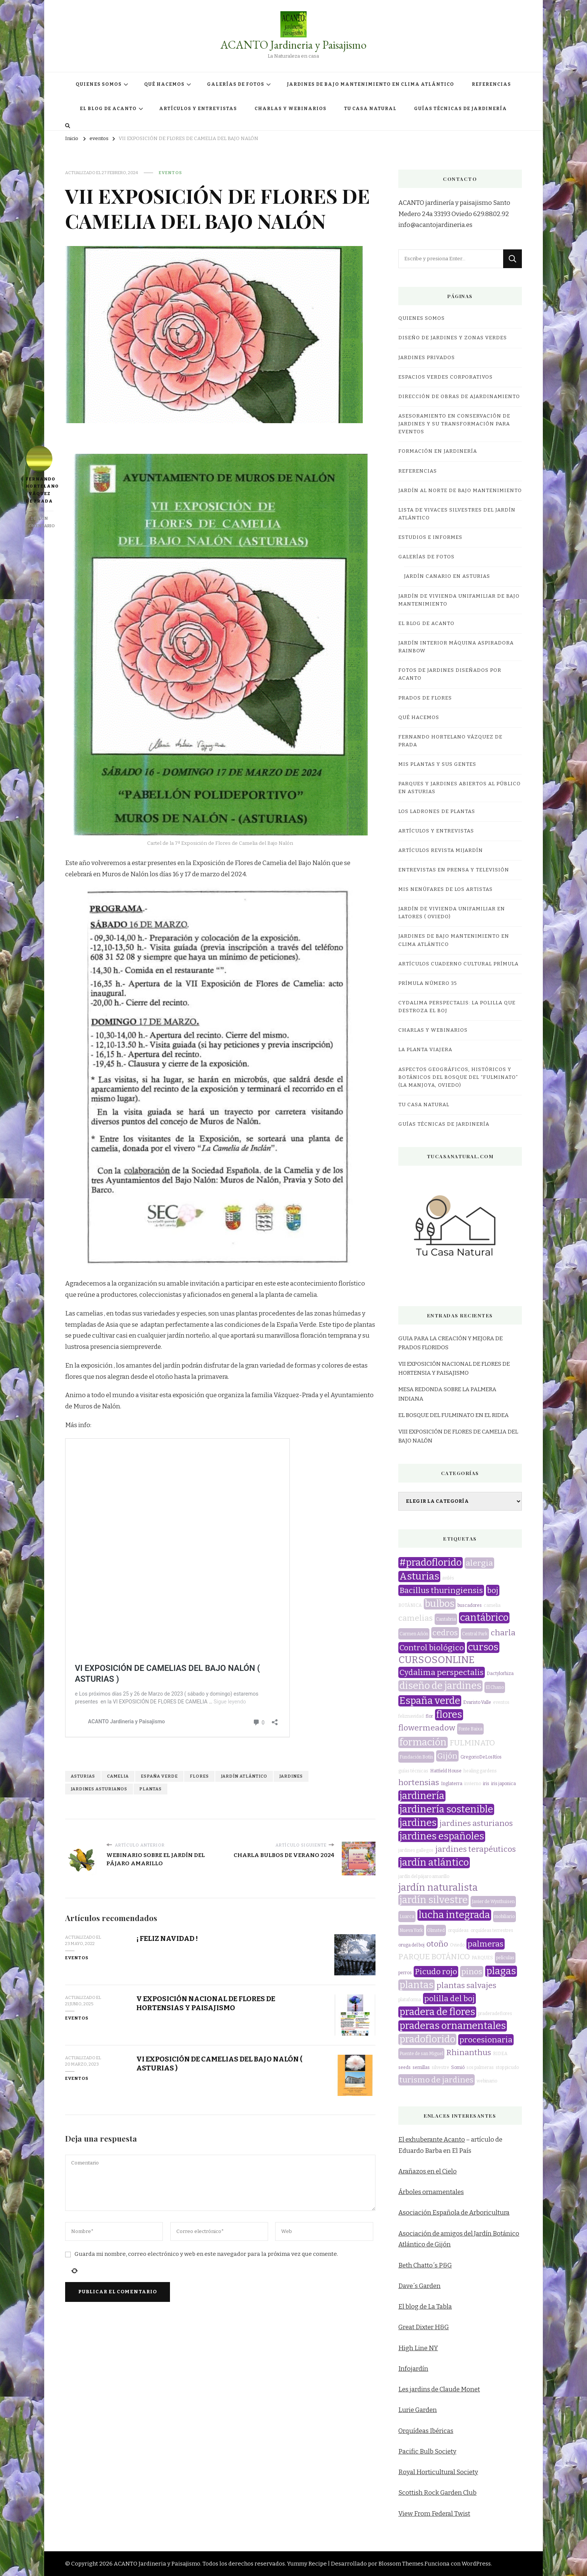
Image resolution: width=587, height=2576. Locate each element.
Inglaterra (451, 1783)
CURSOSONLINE (436, 1660)
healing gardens (480, 1771)
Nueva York (411, 1930)
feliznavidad (411, 1716)
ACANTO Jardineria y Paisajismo (293, 44)
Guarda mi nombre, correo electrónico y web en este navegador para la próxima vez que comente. (206, 1847)
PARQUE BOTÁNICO (434, 1956)
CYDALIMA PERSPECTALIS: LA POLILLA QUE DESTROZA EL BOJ (456, 1007)
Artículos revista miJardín (440, 850)
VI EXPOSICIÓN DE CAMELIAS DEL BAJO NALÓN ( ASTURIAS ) (180, 1326)
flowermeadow (426, 1727)
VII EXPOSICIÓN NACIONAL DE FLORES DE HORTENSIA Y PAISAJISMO (454, 1368)
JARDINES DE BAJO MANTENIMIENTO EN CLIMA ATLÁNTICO (370, 84)
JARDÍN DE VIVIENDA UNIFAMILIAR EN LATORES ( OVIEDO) (451, 913)
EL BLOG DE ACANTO (108, 108)
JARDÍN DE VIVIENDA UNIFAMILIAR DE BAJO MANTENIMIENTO (459, 600)
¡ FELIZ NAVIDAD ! (167, 1531)
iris (486, 1783)
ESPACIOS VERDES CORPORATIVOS (445, 377)
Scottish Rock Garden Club (437, 2493)
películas (505, 1957)
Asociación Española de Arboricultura (454, 2213)
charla (503, 1632)
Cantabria (446, 1619)
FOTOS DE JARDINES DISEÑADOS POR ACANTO (449, 674)
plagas (501, 1971)
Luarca (406, 1916)
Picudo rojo (436, 1971)
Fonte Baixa (470, 1729)
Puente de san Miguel (421, 2053)
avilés (448, 1578)
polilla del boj (449, 1998)
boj (492, 1590)
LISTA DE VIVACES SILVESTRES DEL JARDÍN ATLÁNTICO (456, 514)
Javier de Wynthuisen (493, 1901)
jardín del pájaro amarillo (423, 1876)
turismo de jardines (436, 2080)
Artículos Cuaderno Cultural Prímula (458, 964)
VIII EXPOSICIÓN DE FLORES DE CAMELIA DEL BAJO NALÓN (458, 1436)
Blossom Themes (400, 2563)
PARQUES (482, 1957)
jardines (291, 1369)
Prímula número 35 (427, 983)
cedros (445, 1633)
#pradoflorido (430, 1562)
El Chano (495, 1687)
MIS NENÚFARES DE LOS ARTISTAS (445, 889)
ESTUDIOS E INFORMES (430, 537)
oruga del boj (411, 1945)
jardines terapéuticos (475, 1849)
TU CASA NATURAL (370, 108)
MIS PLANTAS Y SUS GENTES (437, 764)
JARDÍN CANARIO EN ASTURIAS (447, 576)
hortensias (418, 1782)
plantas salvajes (466, 1985)
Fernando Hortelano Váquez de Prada (39, 475)
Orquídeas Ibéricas (425, 2431)
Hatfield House (446, 1771)
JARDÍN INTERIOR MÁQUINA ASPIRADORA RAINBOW (456, 647)
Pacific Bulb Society (427, 2451)
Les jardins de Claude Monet (439, 2389)
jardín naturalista (438, 1887)
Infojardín (413, 2369)
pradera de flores (437, 2012)
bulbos (439, 1603)
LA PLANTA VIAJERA (425, 1050)
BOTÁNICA (410, 1605)
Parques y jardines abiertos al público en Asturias (459, 788)
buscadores (469, 1605)
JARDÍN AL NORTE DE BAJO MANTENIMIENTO (460, 491)
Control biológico (431, 1648)
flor (429, 1716)
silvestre (440, 2067)
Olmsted (436, 1930)
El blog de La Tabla (425, 2306)
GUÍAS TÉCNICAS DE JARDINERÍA (460, 108)
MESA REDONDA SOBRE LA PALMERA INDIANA (447, 1394)
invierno (472, 1783)
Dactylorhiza (500, 1673)
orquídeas (458, 1930)
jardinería (421, 1796)
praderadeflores (495, 2013)
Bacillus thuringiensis (441, 1590)
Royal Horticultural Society (438, 2472)
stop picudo (507, 2067)
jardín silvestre (433, 1900)
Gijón (447, 1756)
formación (423, 1742)
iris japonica (503, 1783)
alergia (479, 1563)
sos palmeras (480, 2067)
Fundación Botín (416, 1757)
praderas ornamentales (452, 2026)
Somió (458, 2067)
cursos (483, 1647)
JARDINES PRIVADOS (426, 358)
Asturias (83, 1369)
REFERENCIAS (491, 84)
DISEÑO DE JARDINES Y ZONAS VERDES (452, 338)
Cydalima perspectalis (441, 1672)
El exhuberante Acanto (431, 2139)
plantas (150, 1381)
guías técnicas (413, 1771)
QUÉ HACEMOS (164, 84)
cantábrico (484, 1617)
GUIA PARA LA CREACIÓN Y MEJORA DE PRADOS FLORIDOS (450, 1343)
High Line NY (418, 2348)
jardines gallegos (416, 1850)
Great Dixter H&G (423, 2327)
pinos (471, 1971)
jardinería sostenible (446, 1809)
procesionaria (486, 2040)
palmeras (486, 1944)
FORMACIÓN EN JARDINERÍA (437, 451)
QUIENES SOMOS (99, 84)
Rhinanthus (468, 2052)
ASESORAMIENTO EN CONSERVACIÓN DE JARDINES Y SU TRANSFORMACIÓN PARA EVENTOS (454, 424)
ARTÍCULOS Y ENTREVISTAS (198, 108)
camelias (415, 1618)
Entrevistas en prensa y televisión (453, 870)
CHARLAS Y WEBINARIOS (290, 108)
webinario (487, 2081)
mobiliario (504, 1916)
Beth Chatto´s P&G (425, 2265)
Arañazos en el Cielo (427, 2171)
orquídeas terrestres (492, 1930)
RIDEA (500, 2053)
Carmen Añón (413, 1633)
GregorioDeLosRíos (481, 1757)
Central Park (475, 1633)
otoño (437, 1943)
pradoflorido (427, 2039)
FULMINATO (472, 1742)
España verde (159, 1369)
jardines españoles (441, 1836)
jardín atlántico (244, 1369)
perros (405, 1972)
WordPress (476, 2563)
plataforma (409, 1999)
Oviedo (457, 1945)
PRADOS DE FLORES (425, 698)
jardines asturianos (99, 1381)
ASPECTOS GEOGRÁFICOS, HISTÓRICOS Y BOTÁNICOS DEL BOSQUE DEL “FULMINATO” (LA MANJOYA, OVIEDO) (458, 1077)
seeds (404, 2067)
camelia (118, 1369)
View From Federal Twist (434, 2514)
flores (199, 1369)
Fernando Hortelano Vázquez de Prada (450, 741)
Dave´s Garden (419, 2286)
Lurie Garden (417, 2410)
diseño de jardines (440, 1685)
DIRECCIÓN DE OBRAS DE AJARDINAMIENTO (459, 397)
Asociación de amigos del (436, 2233)
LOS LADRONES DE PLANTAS (436, 811)
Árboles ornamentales (431, 2192)
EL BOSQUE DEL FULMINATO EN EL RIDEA (453, 1415)
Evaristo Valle (477, 1702)
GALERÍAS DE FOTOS (235, 84)
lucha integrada (454, 1915)
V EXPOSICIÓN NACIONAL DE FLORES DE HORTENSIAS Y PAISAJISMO (205, 1596)
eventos (170, 172)
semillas (421, 2067)
